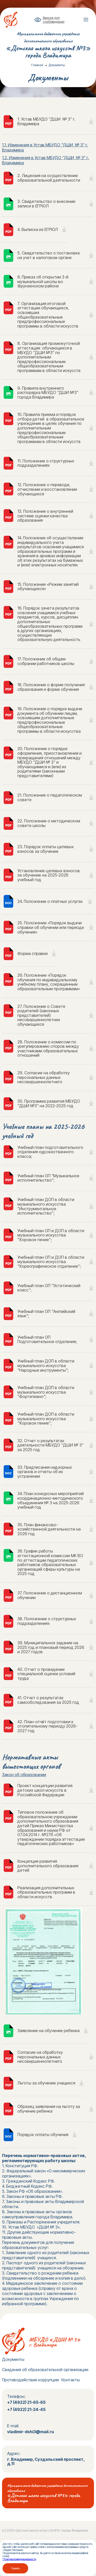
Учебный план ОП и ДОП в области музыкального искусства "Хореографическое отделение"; (50, 1262)
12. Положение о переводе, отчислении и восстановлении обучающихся (47, 489)
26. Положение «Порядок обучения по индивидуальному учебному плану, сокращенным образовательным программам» (48, 982)
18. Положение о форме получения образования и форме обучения (51, 687)
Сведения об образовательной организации (45, 2369)
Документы (13, 2359)
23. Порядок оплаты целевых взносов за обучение (45, 849)
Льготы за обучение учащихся (46, 2082)
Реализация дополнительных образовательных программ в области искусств (46, 1892)
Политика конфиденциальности (19, 2559)
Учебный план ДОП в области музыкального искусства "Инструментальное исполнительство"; (45, 1206)
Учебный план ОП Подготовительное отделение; (47, 1339)
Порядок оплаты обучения (42, 2134)
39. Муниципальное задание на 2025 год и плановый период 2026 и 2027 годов (50, 1647)
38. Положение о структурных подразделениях (46, 1621)
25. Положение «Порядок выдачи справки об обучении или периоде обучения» (50, 927)
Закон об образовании (24, 1774)
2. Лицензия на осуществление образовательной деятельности (48, 178)
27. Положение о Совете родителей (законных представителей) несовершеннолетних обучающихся (41, 1015)
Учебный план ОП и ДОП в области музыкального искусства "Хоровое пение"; (50, 1235)
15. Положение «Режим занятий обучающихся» (48, 586)
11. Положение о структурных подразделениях (45, 463)
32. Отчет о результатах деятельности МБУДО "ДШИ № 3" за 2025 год (50, 1445)
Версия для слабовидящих (54, 20)
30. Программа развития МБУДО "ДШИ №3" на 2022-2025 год (48, 1103)
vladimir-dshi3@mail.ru (30, 2431)
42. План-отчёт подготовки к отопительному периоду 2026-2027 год (47, 1726)
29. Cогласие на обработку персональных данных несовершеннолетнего (43, 1077)
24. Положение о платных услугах (50, 901)
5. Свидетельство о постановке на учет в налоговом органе (48, 255)
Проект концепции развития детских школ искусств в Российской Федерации (44, 1790)
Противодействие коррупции (30, 2379)
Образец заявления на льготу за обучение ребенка (48, 2109)
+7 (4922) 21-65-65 (26, 2402)
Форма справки (32, 953)
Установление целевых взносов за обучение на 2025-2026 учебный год (48, 875)
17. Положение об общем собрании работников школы (45, 661)
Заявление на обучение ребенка (48, 2030)
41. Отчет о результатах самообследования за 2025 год (48, 1700)
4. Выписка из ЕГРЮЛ (37, 229)
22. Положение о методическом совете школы (48, 823)
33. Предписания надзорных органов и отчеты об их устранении (44, 1472)
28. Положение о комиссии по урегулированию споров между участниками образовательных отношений (48, 1049)
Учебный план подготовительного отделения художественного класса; (50, 1152)
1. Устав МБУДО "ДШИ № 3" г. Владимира (46, 121)
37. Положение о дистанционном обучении (49, 1595)
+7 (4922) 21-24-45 (26, 2409)
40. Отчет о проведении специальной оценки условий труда (46, 1674)
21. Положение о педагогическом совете (49, 797)
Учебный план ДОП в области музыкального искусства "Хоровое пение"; (45, 1419)
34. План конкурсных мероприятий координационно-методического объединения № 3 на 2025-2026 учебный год (50, 1500)
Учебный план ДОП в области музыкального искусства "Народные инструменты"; (45, 1365)
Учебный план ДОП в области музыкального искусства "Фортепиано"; (45, 1392)
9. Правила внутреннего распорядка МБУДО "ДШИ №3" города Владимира (47, 393)
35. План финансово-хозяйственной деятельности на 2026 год (49, 1529)
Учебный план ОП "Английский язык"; (46, 1314)
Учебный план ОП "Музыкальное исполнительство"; (48, 1178)
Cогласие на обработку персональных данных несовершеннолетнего (40, 2057)
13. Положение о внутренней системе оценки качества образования (45, 516)
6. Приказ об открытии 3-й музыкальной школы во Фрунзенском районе (42, 281)
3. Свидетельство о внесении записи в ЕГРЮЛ (46, 203)
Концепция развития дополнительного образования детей (47, 1866)
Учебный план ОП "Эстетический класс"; (48, 1288)
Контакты (70, 2379)
